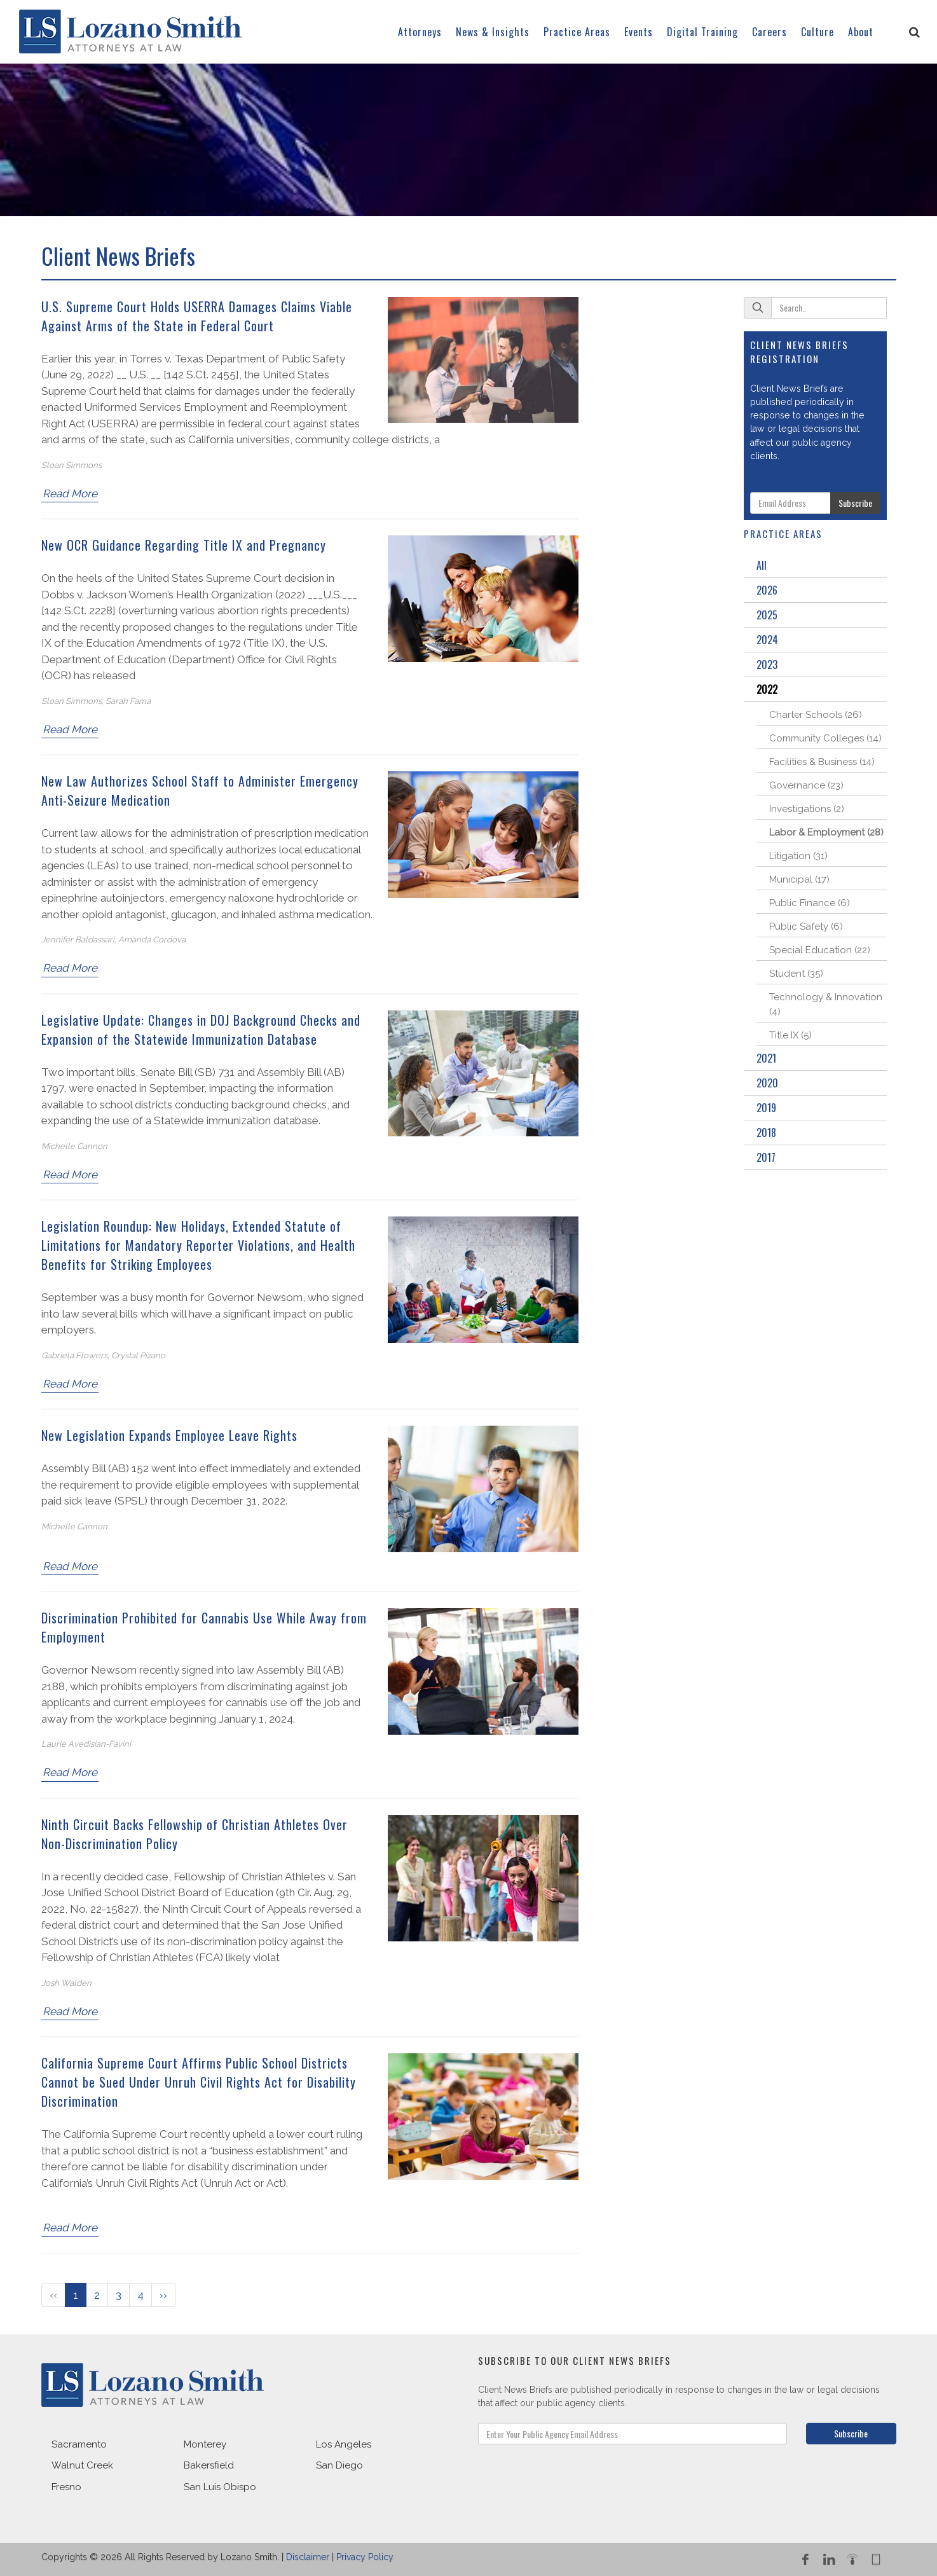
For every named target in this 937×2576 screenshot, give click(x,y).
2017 (766, 1157)
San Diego (339, 2465)
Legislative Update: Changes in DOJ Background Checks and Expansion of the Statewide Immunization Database (200, 1029)
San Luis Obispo (220, 2487)
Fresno (66, 2487)
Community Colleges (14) (825, 738)
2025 (766, 615)
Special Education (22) (819, 950)
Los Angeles (343, 2444)
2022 (766, 689)
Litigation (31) (798, 856)
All (761, 565)
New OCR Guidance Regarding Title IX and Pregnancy (183, 544)
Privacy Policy (364, 2557)
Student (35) (796, 973)
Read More (70, 493)
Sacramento (79, 2444)
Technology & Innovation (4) (825, 1004)
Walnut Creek (82, 2465)
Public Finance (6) (809, 903)
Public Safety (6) (806, 926)
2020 (767, 1083)
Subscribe (855, 502)
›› (163, 2295)
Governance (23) (806, 785)
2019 (766, 1107)
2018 (766, 1132)
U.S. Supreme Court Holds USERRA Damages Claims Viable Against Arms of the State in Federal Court (196, 316)
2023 (766, 664)
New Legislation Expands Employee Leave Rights (169, 1435)
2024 (767, 639)
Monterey (205, 2444)
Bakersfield (209, 2465)
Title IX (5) (790, 1035)
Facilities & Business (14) (822, 762)
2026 (766, 590)
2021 (766, 1058)
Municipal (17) (799, 879)
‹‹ (53, 2295)
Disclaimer (307, 2557)
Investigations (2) (806, 809)
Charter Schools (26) (815, 714)
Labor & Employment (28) (826, 832)
